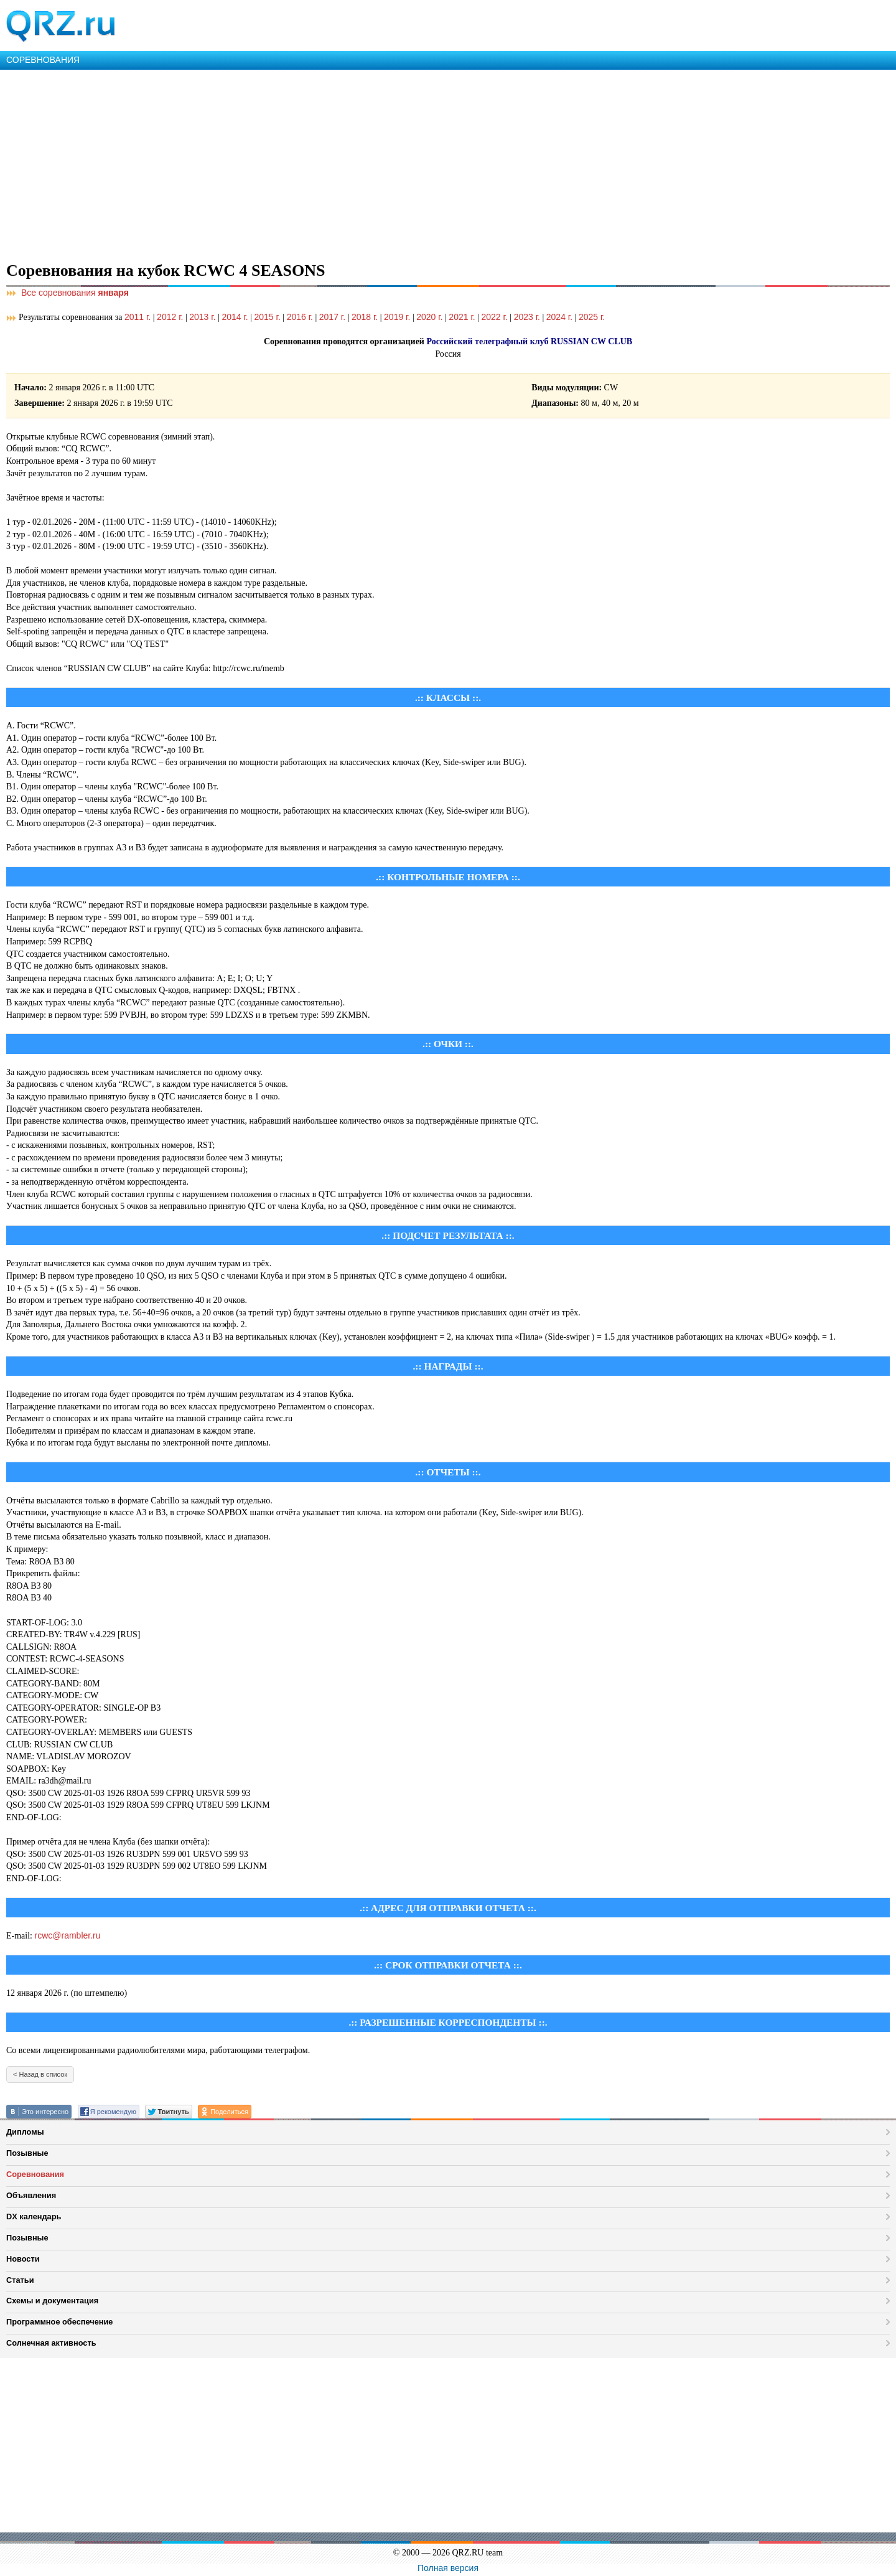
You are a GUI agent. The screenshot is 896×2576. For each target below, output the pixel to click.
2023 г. (527, 317)
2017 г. (332, 317)
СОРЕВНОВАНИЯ (43, 60)
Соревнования (35, 2174)
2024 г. (559, 317)
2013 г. (202, 317)
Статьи (20, 2280)
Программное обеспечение (59, 2321)
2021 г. (462, 317)
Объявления (31, 2195)
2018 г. (365, 317)
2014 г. (235, 317)
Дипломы (25, 2131)
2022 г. (495, 317)
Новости (23, 2258)
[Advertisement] (373, 163)
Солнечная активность (51, 2343)
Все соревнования (67, 293)
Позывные (27, 2153)
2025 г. (592, 317)
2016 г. (300, 317)
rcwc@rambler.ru (68, 1935)
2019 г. (397, 317)
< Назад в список (40, 2074)
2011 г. (137, 317)
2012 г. (170, 317)
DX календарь (33, 2216)
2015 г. (267, 317)
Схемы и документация (52, 2300)
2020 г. (429, 317)
